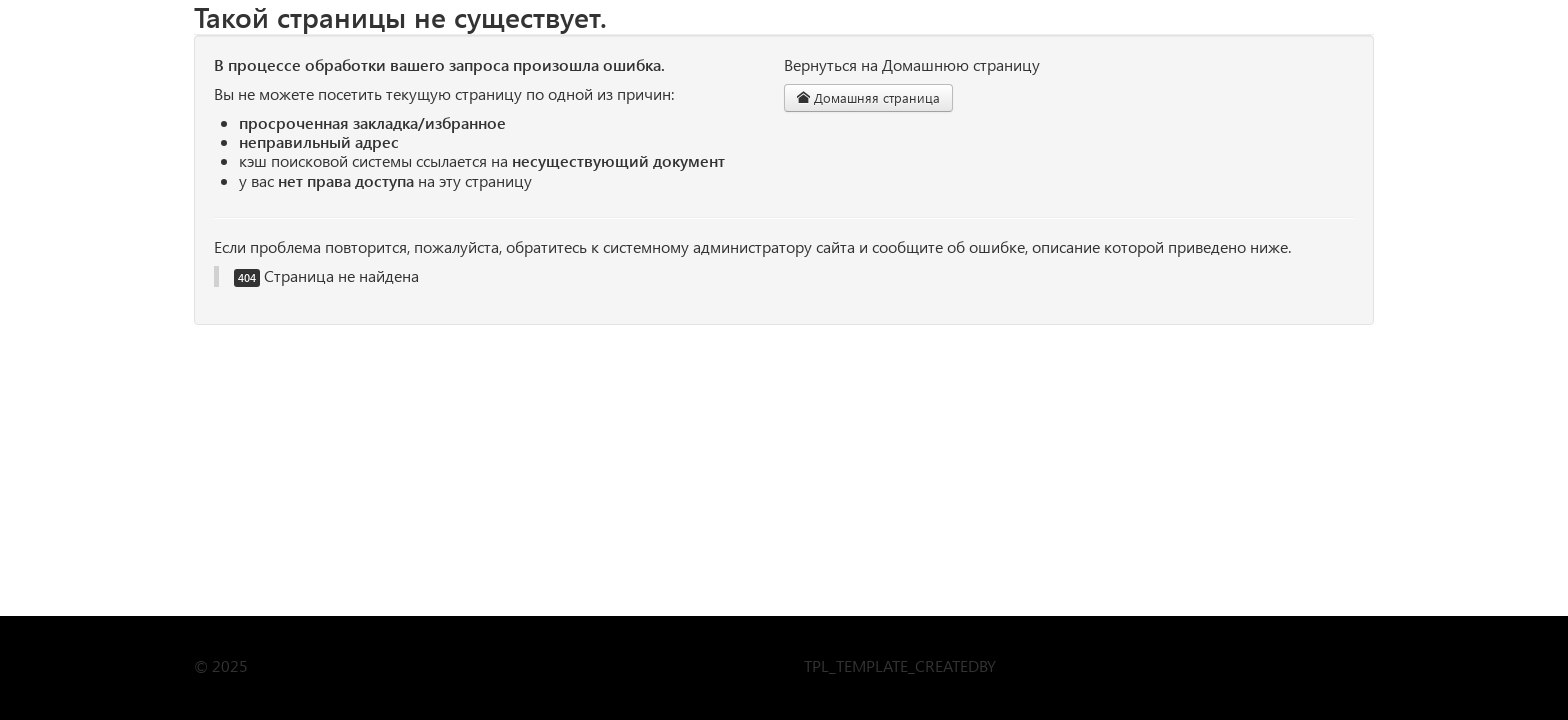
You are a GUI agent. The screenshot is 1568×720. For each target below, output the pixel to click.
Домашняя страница (868, 98)
